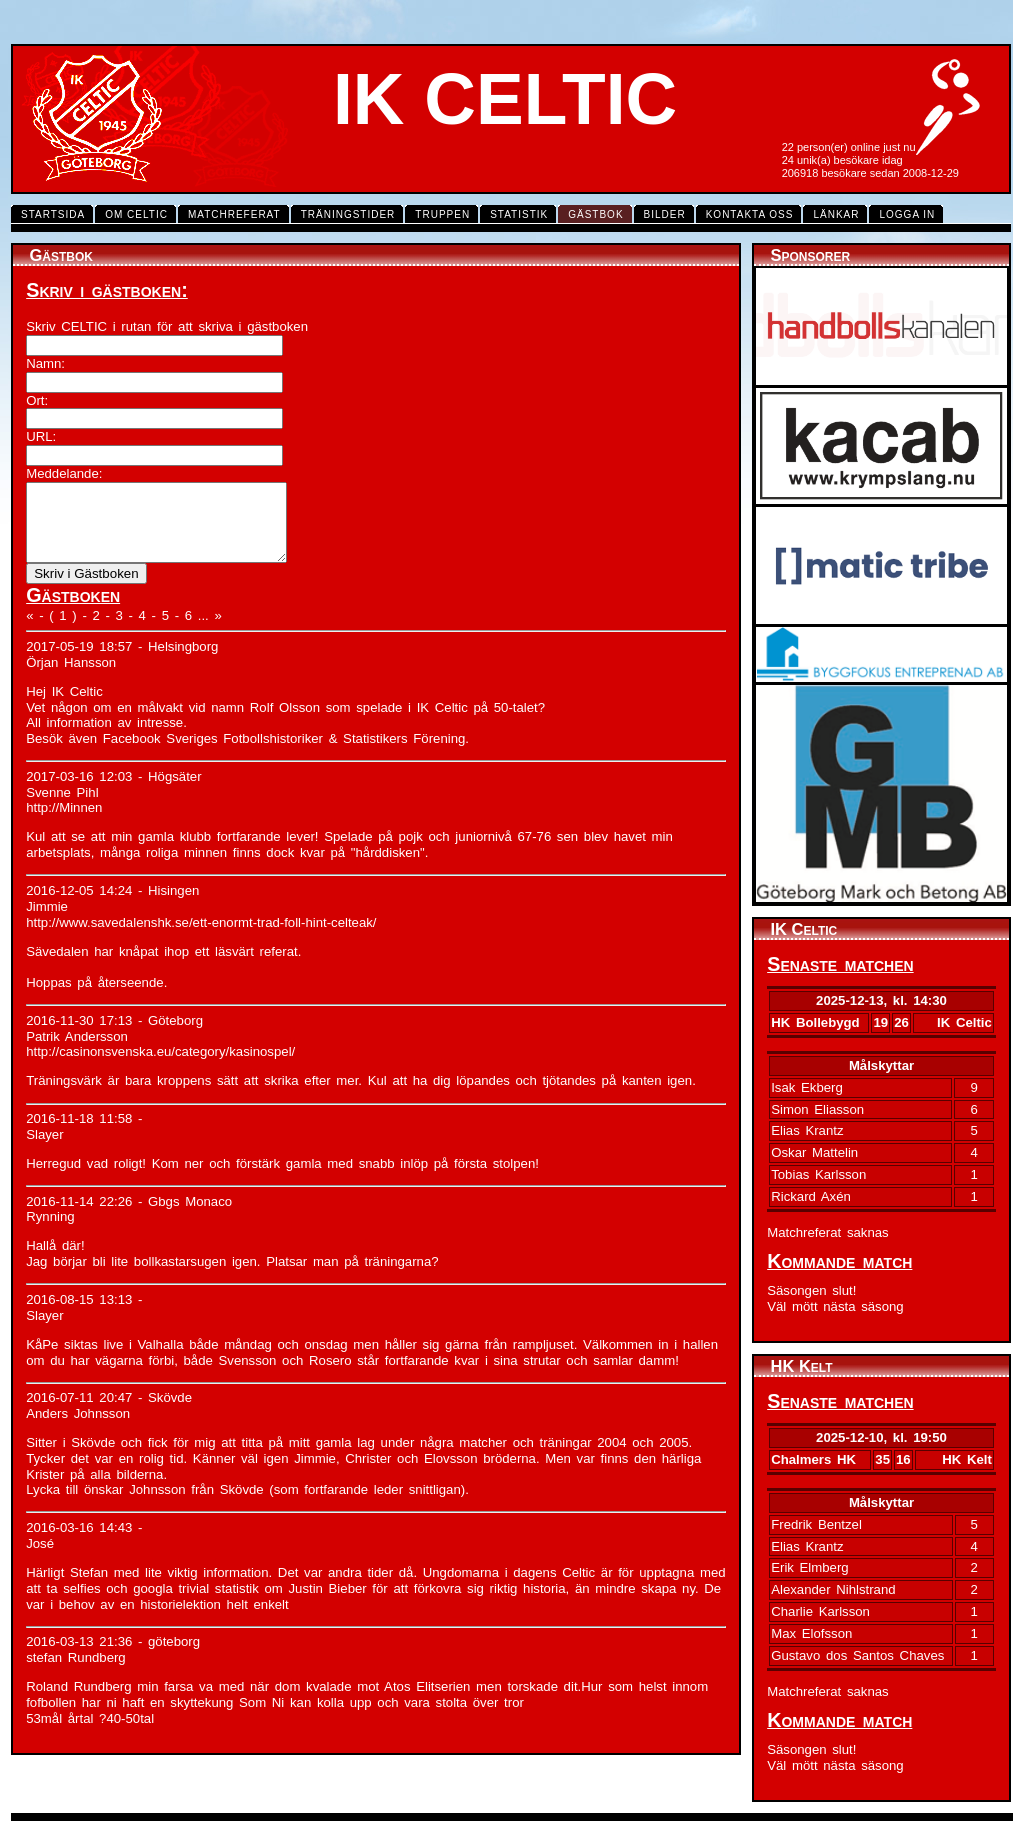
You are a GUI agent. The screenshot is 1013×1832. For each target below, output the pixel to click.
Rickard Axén (811, 1196)
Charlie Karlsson (820, 1611)
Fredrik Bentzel (816, 1524)
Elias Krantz (807, 1130)
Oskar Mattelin (814, 1152)
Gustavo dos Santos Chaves (857, 1655)
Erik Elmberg (809, 1567)
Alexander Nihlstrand (833, 1589)
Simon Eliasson (817, 1109)
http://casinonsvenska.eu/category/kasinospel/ (160, 1066)
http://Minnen (64, 822)
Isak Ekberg (807, 1087)
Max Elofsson (811, 1633)
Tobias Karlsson (818, 1174)
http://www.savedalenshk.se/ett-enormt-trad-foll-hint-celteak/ (201, 937)
